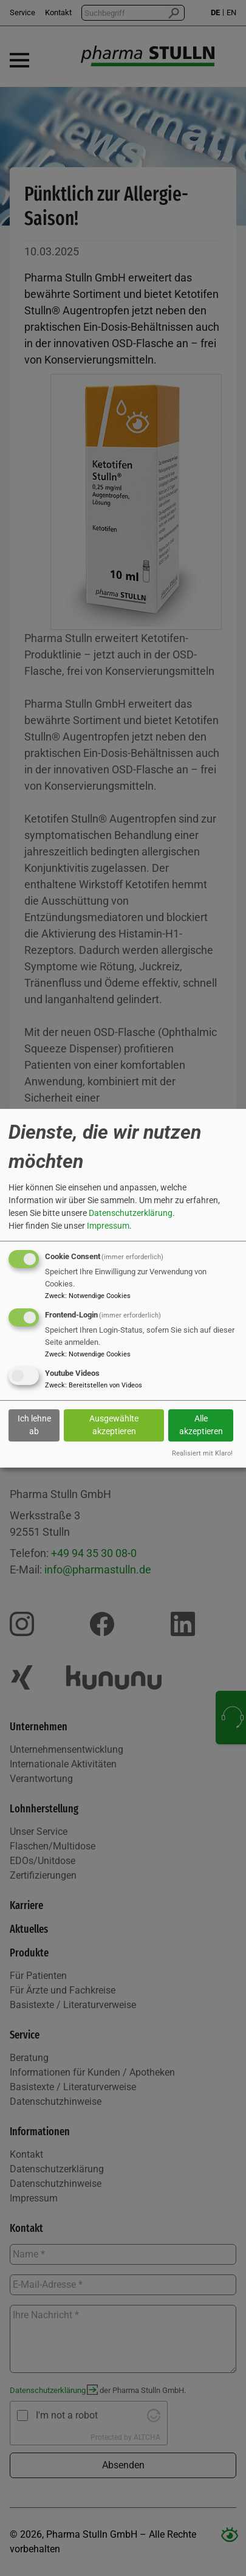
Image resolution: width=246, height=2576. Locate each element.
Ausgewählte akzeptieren (113, 1425)
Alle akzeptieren (201, 1425)
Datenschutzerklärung (131, 1213)
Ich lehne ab (34, 1425)
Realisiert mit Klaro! (202, 1453)
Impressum (108, 1226)
